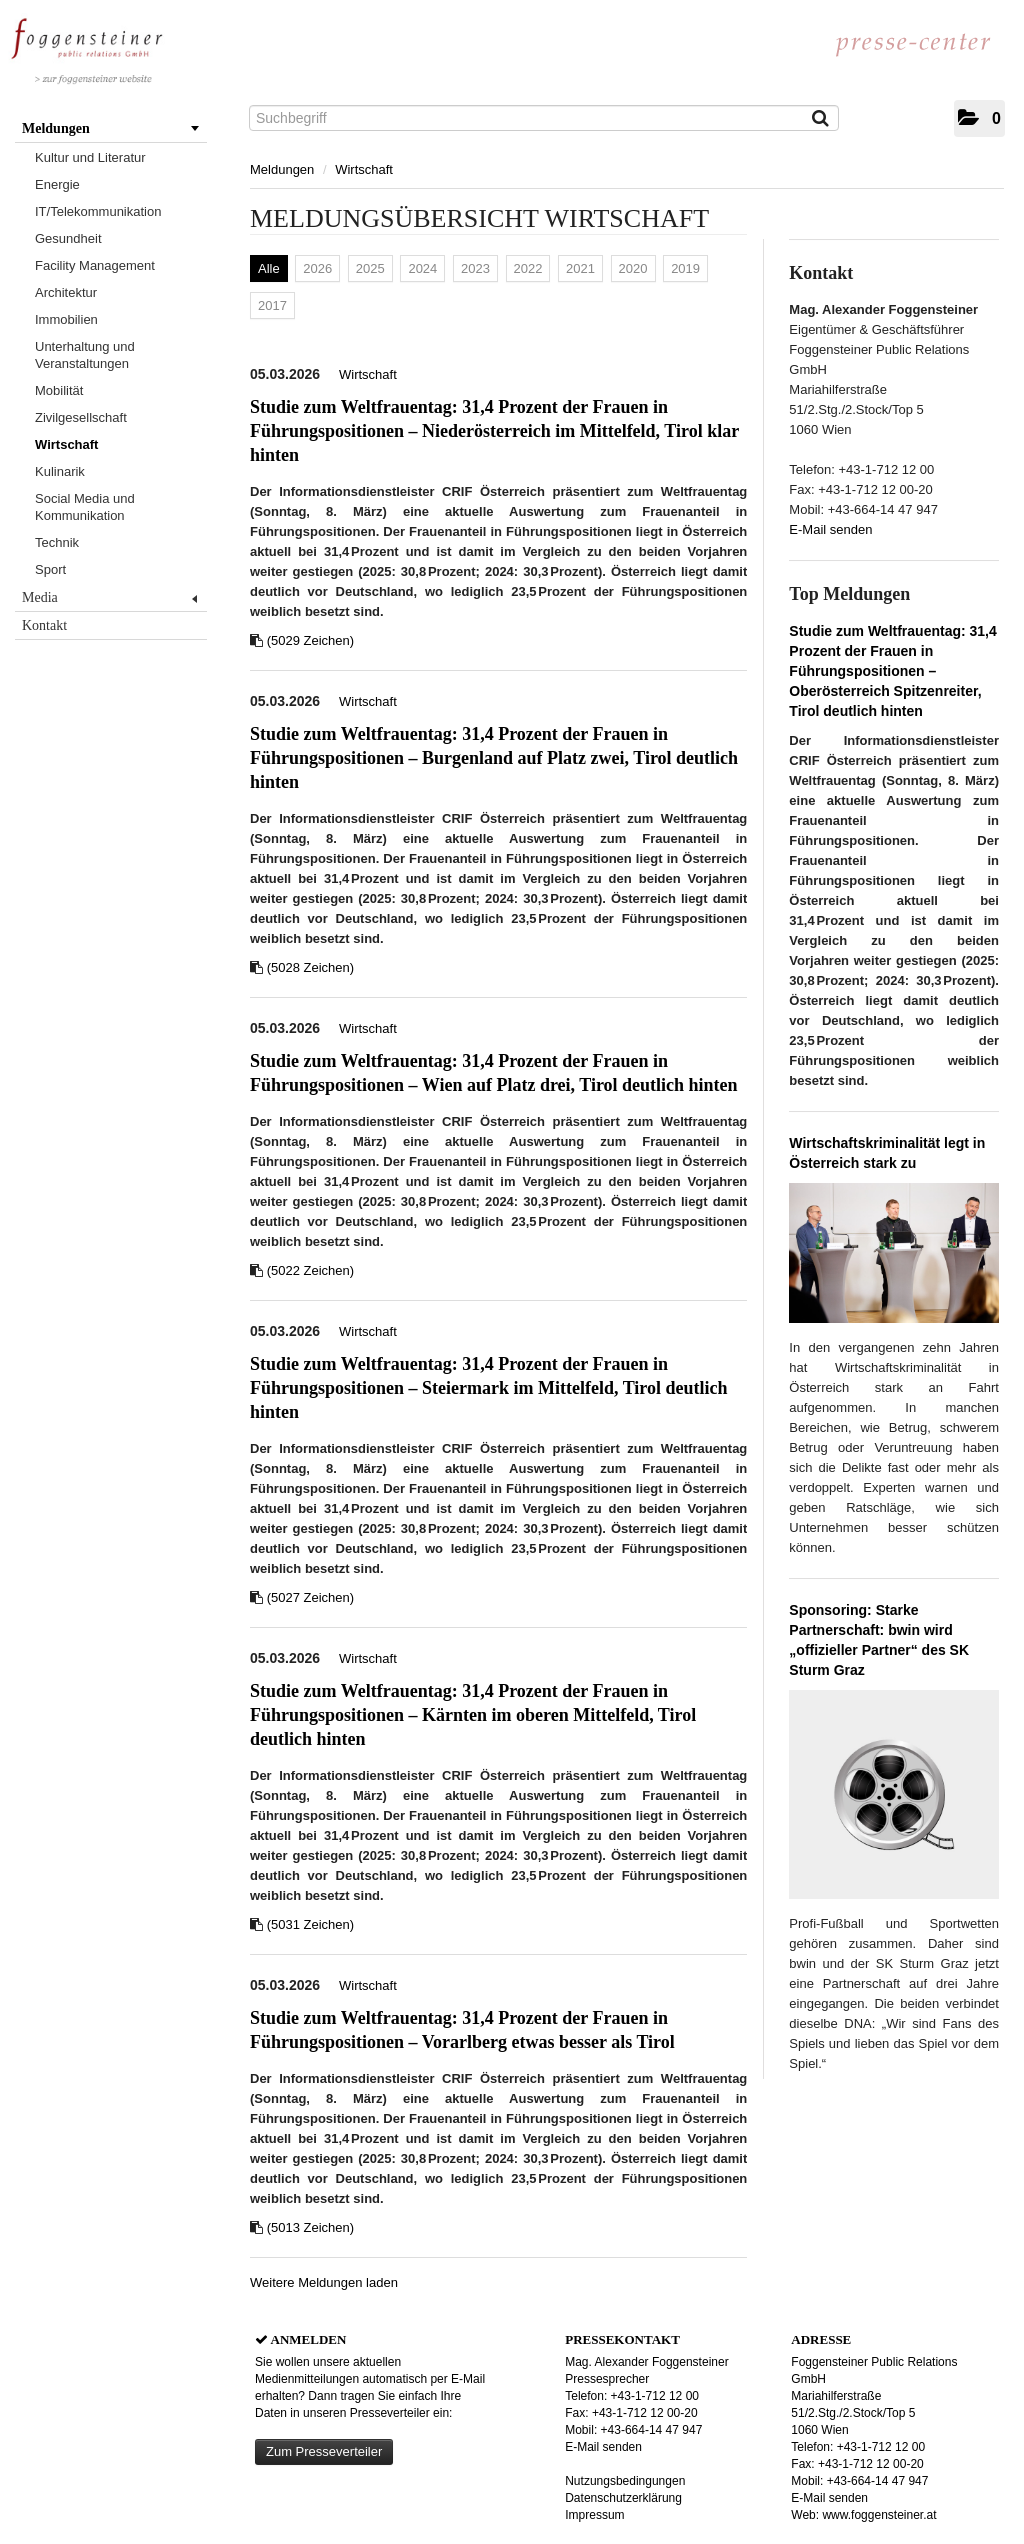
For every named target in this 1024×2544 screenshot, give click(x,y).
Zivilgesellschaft (81, 417)
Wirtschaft (66, 444)
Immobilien (66, 319)
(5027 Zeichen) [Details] (310, 1597)
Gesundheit (68, 238)
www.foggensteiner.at (879, 2515)
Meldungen (110, 128)
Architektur (66, 292)
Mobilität (59, 390)
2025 (370, 268)
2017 (272, 305)
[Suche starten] (821, 120)
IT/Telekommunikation (98, 211)
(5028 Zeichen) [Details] (310, 967)
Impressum (594, 2515)
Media (109, 597)
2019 (685, 268)
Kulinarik (60, 471)
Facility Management (95, 265)
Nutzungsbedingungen (625, 2481)
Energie (57, 184)
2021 (580, 268)
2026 (317, 268)
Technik (57, 542)
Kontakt (44, 625)
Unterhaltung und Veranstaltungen (85, 355)
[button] (979, 118)
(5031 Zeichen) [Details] (310, 1924)
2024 (422, 268)
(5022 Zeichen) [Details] (310, 1270)
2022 (528, 268)
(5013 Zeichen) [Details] (310, 2227)
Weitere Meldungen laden (324, 2282)
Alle (269, 268)
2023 (475, 268)
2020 (633, 268)
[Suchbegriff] (544, 118)
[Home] (87, 46)
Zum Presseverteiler (324, 2451)
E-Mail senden (830, 529)
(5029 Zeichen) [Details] (310, 640)
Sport (50, 569)
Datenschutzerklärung (623, 2498)
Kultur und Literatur (90, 157)
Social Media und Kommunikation (85, 507)
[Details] (894, 1259)
